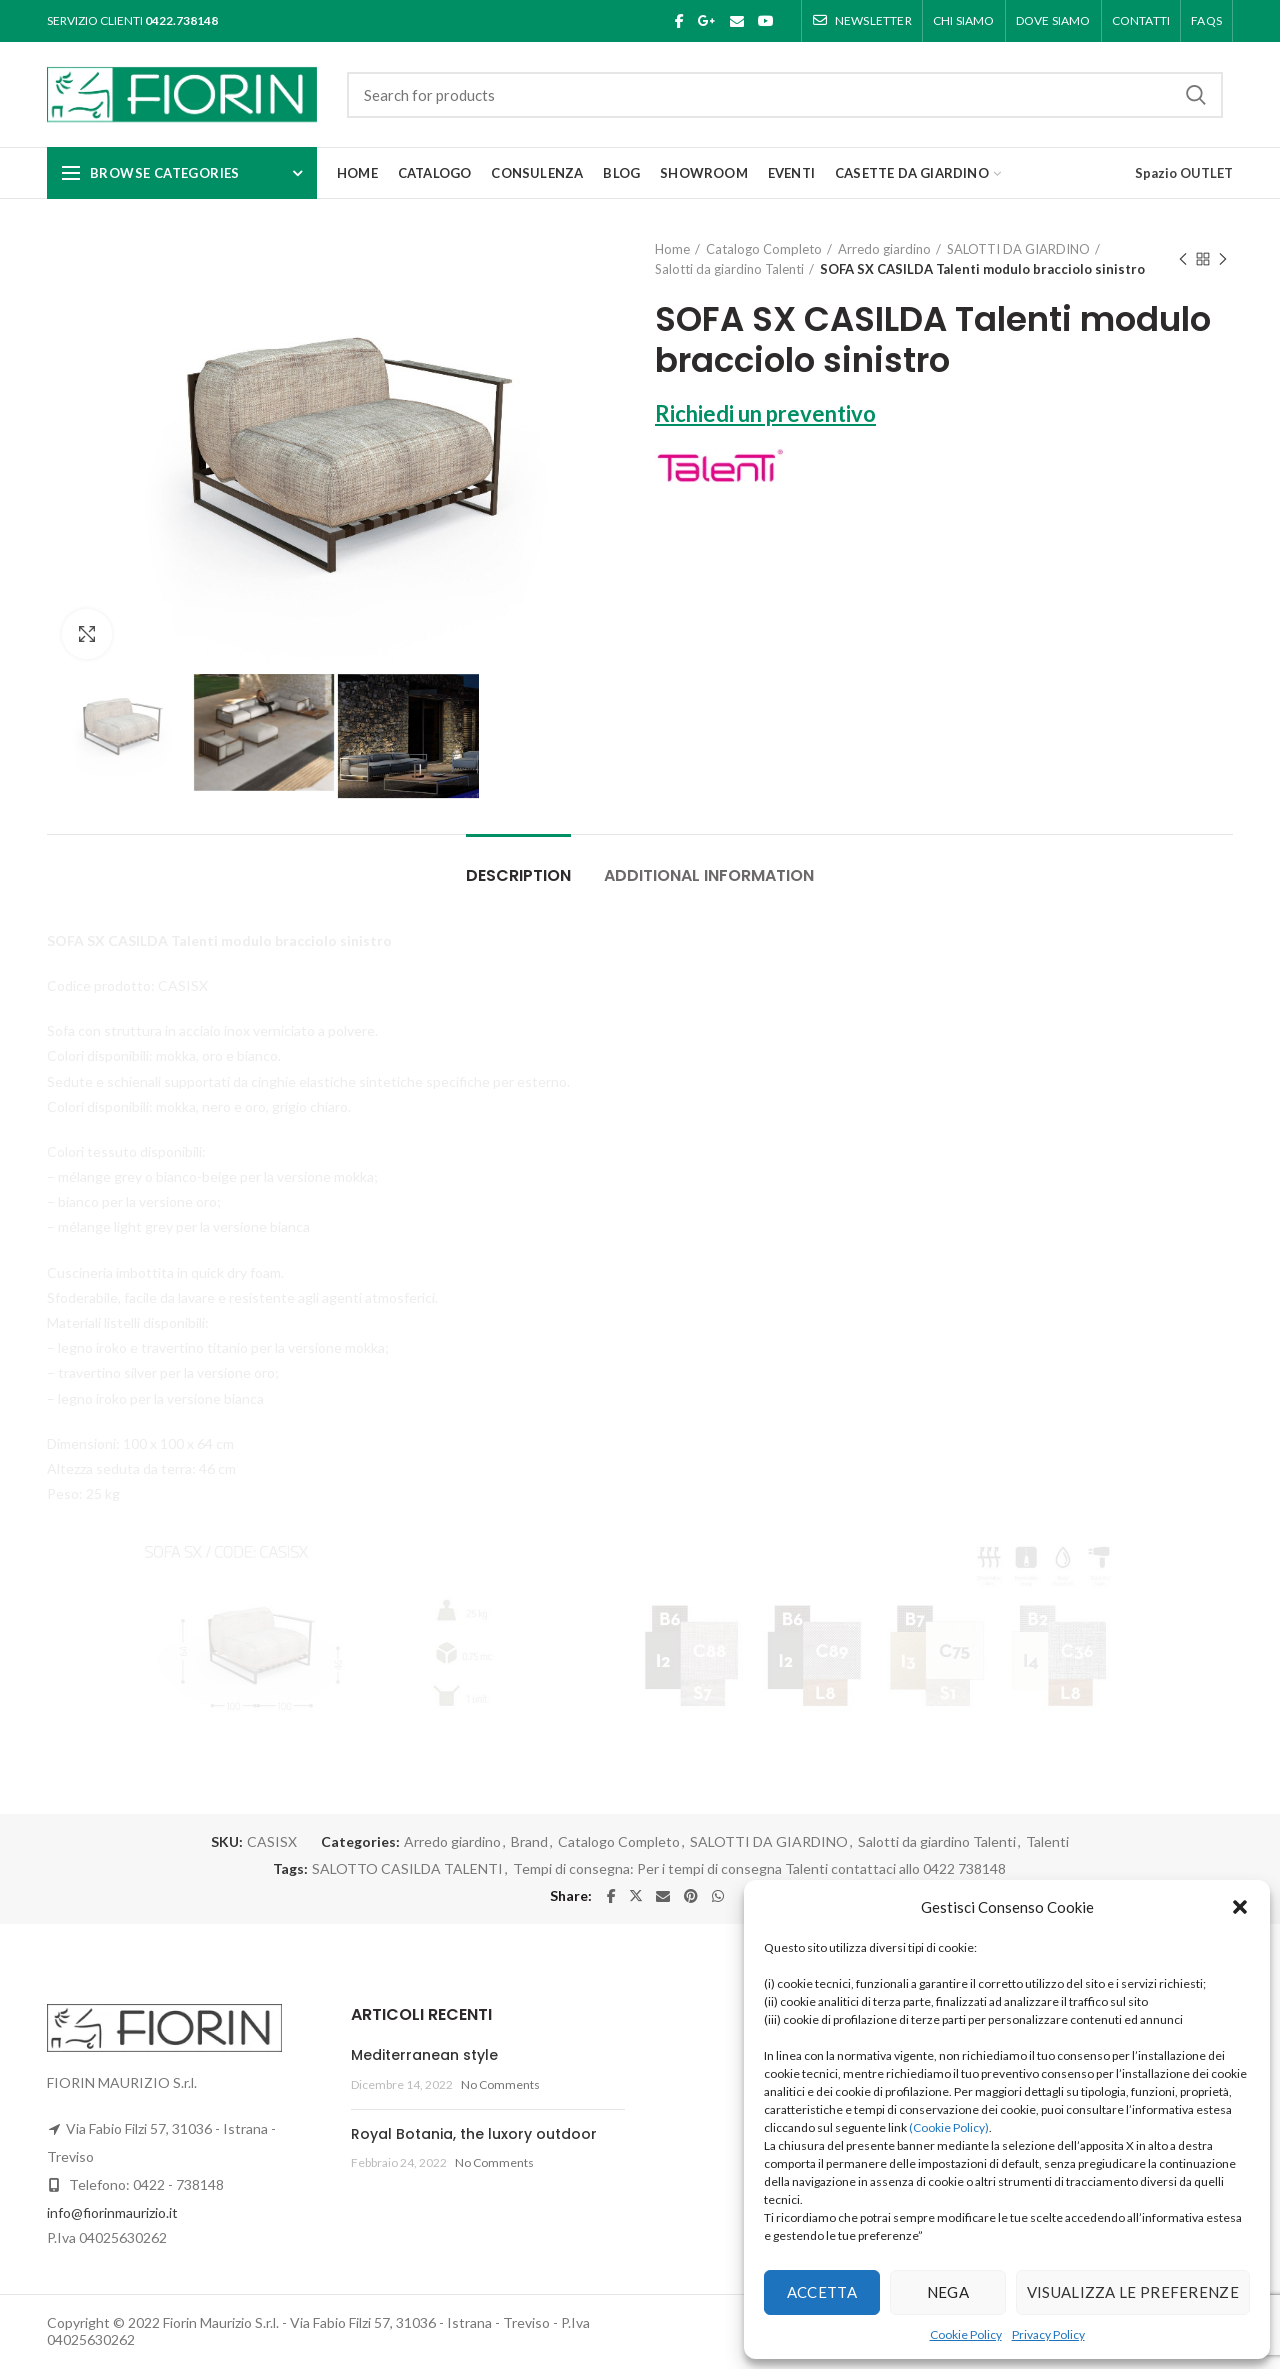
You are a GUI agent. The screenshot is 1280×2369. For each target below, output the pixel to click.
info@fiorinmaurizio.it (112, 2212)
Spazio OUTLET (1184, 173)
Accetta (822, 2292)
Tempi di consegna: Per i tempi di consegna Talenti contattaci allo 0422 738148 (759, 1869)
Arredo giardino (884, 249)
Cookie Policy (966, 2334)
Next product (1223, 260)
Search (1196, 95)
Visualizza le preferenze (1133, 2292)
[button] (1240, 1907)
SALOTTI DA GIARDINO (1018, 249)
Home (672, 249)
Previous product (1183, 260)
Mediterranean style (424, 2055)
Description (518, 875)
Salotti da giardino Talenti (729, 269)
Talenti (1047, 1842)
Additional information (709, 875)
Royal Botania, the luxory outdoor (474, 2134)
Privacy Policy (1048, 2334)
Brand (529, 1842)
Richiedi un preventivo (765, 413)
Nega (948, 2292)
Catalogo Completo (764, 249)
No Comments (500, 2084)
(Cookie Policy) (949, 2127)
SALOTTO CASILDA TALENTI (407, 1869)
